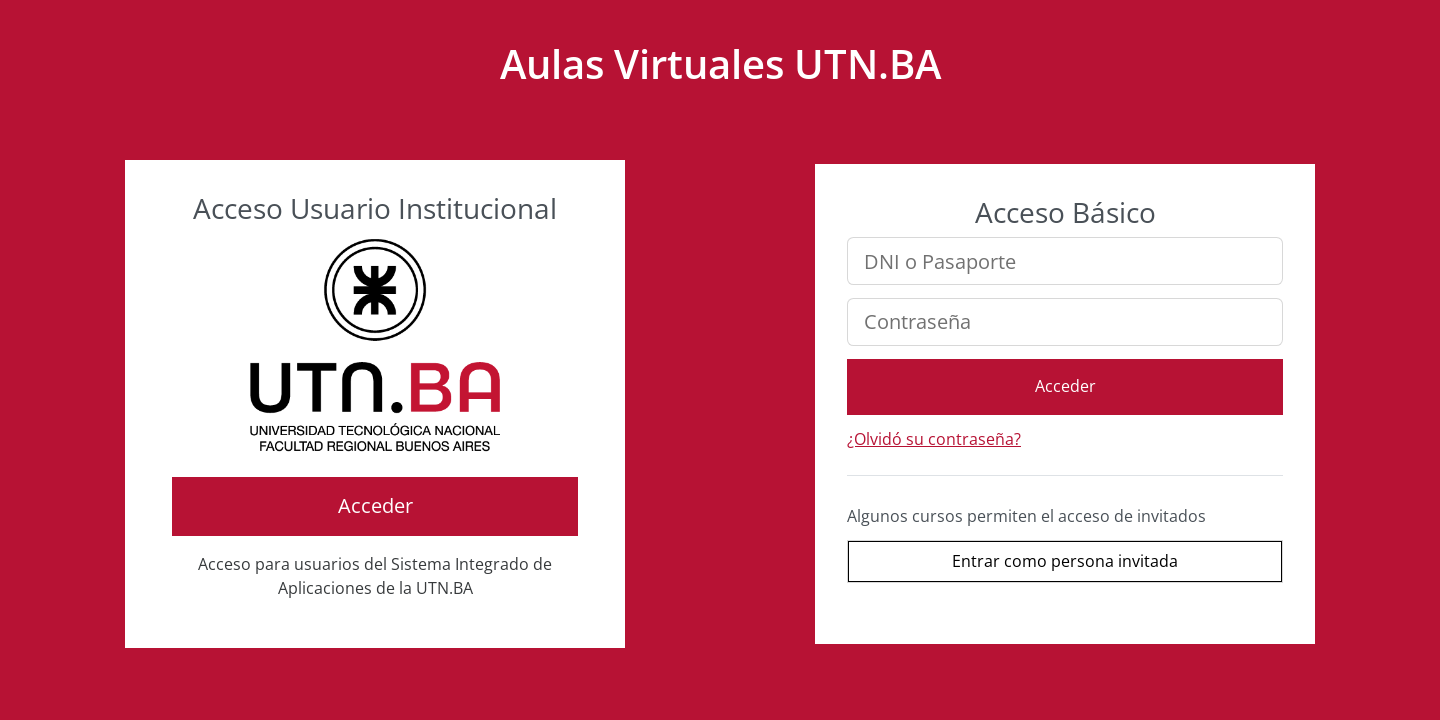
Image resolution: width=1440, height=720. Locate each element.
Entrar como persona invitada (1065, 561)
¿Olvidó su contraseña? (934, 439)
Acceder (375, 505)
